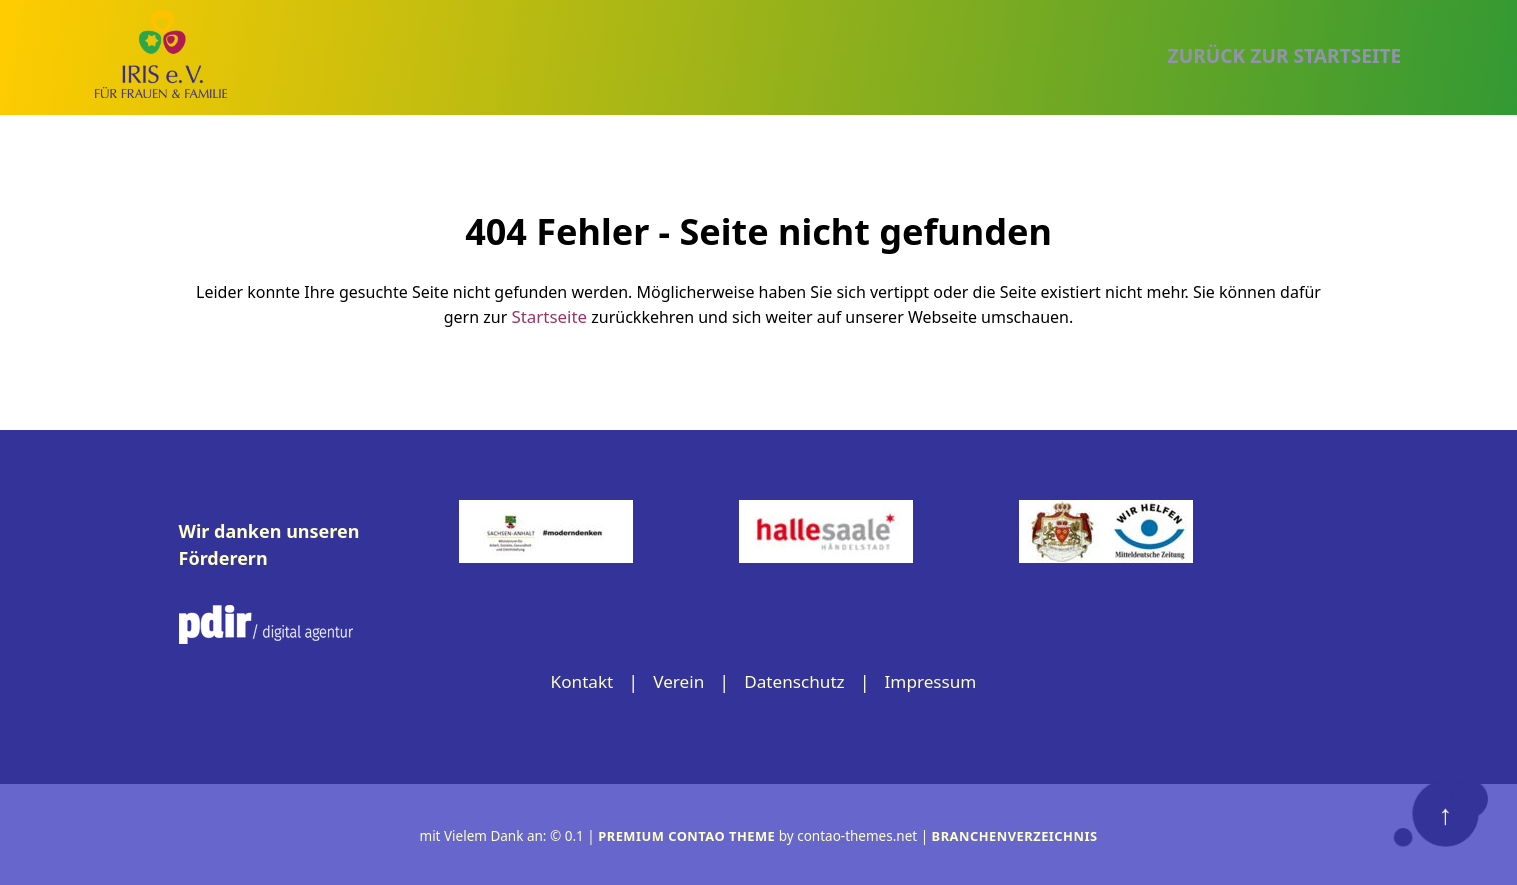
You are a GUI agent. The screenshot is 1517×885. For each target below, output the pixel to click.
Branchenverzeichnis (1019, 834)
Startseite (550, 315)
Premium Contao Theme (682, 834)
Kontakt (576, 680)
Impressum (936, 680)
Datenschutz (794, 680)
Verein (676, 680)
